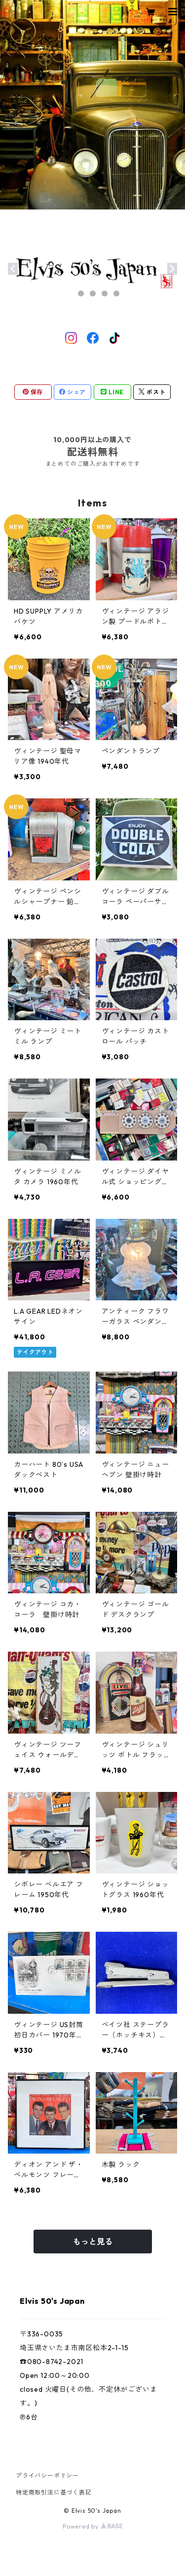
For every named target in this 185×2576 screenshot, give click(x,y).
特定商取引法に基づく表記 (54, 2492)
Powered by (92, 2526)
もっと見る (92, 2241)
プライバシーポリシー (47, 2475)
